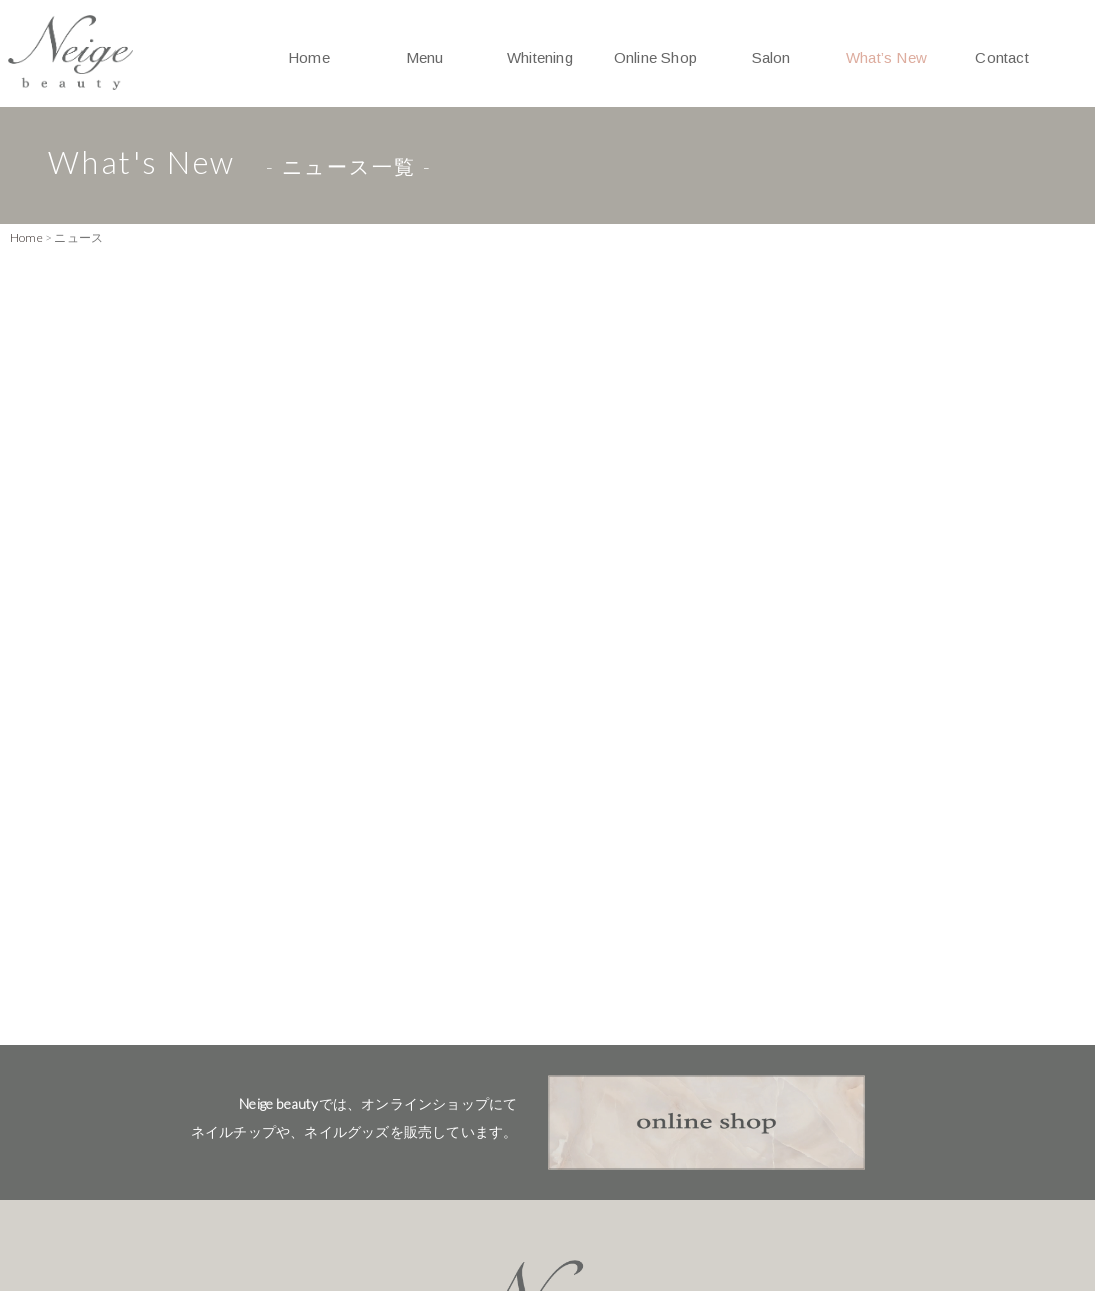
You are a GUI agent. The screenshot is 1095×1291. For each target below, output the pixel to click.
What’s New (886, 57)
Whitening (540, 57)
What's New (548, 1196)
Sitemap (938, 1196)
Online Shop (655, 57)
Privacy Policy (807, 1196)
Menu (425, 57)
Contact (1001, 57)
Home (309, 57)
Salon (771, 57)
